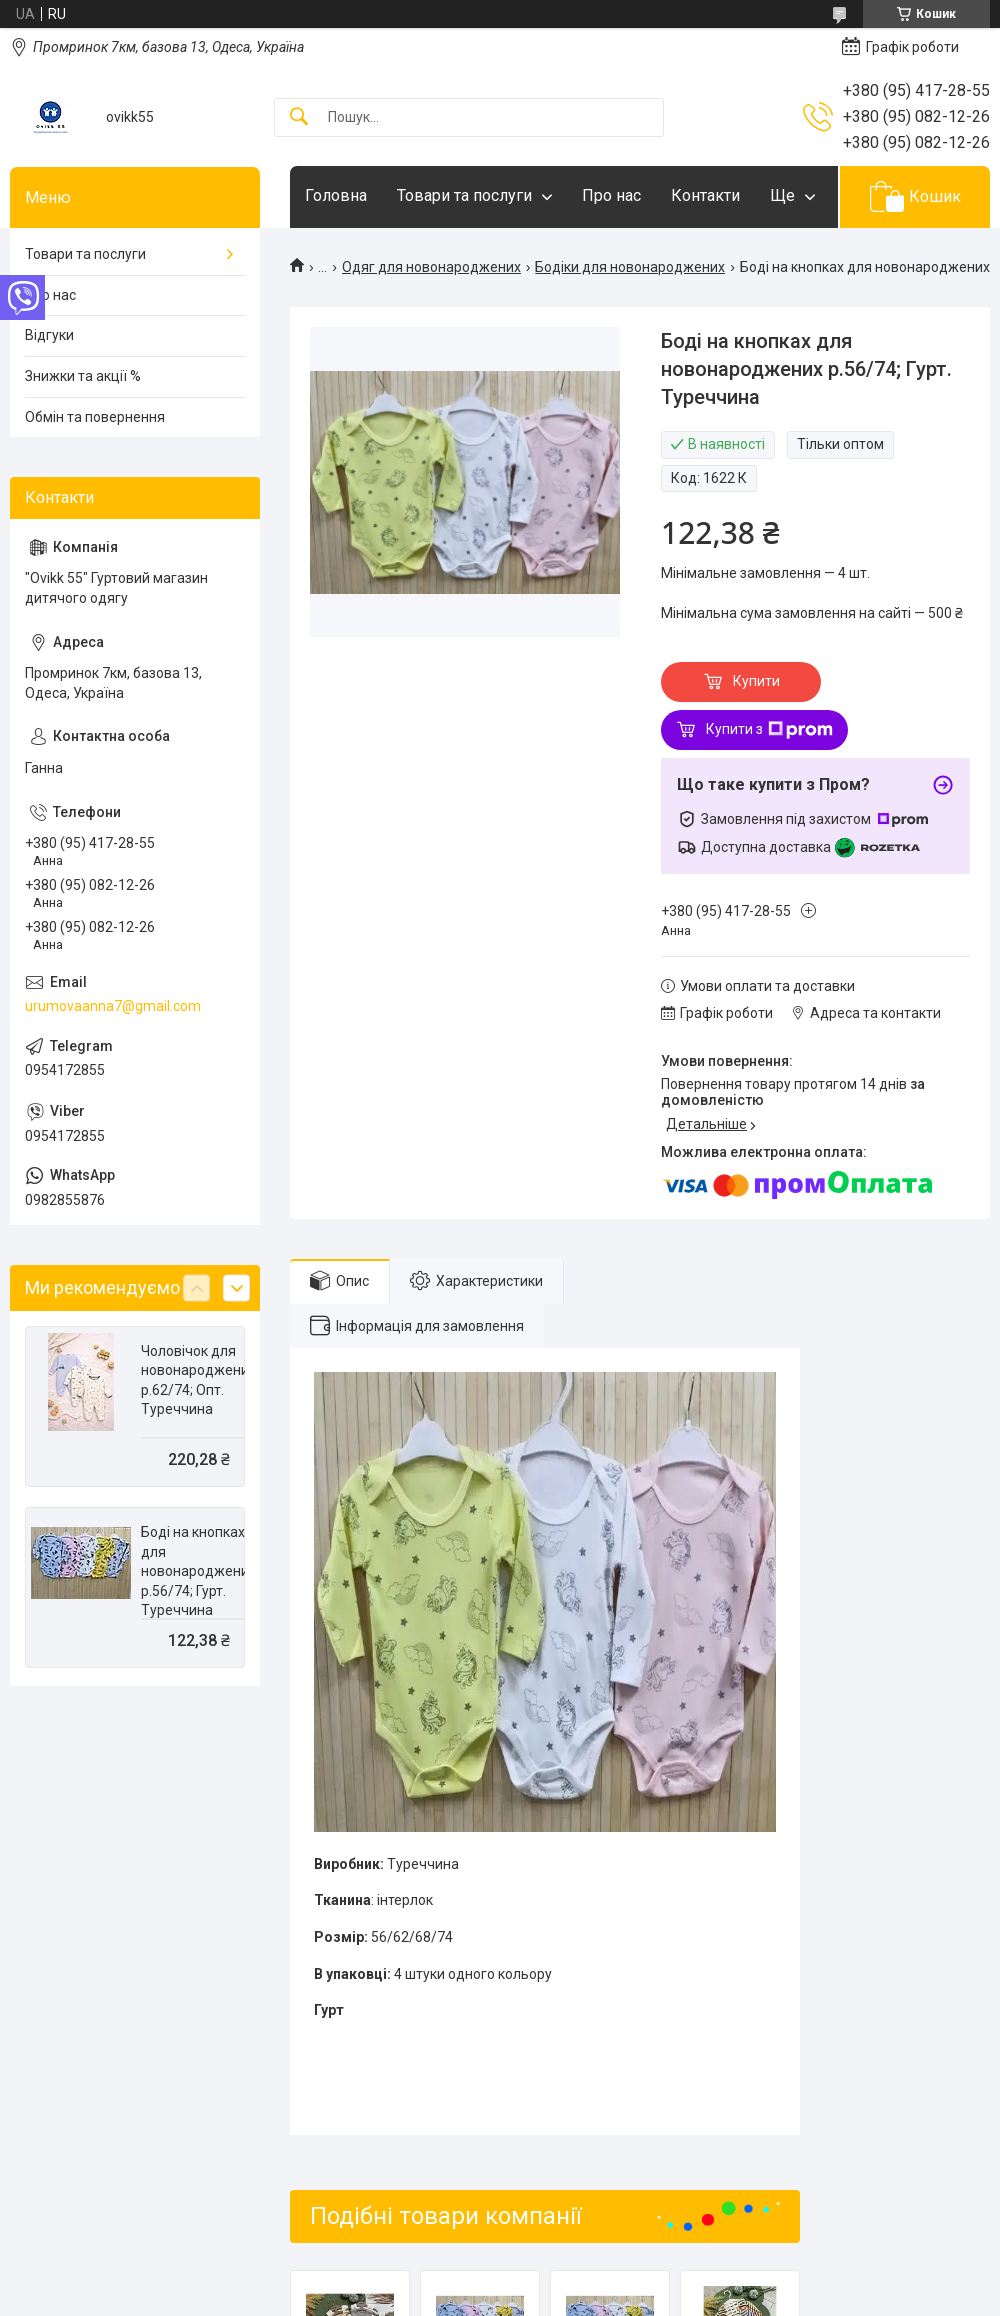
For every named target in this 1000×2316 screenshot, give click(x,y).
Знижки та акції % (83, 376)
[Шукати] (299, 117)
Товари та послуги (464, 195)
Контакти (705, 195)
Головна (336, 195)
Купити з (769, 730)
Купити (756, 681)
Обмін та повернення (95, 417)
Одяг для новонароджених (431, 267)
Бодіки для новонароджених (630, 267)
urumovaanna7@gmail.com (113, 1006)
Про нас (611, 195)
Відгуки (49, 335)
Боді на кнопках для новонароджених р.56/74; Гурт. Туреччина (198, 1571)
